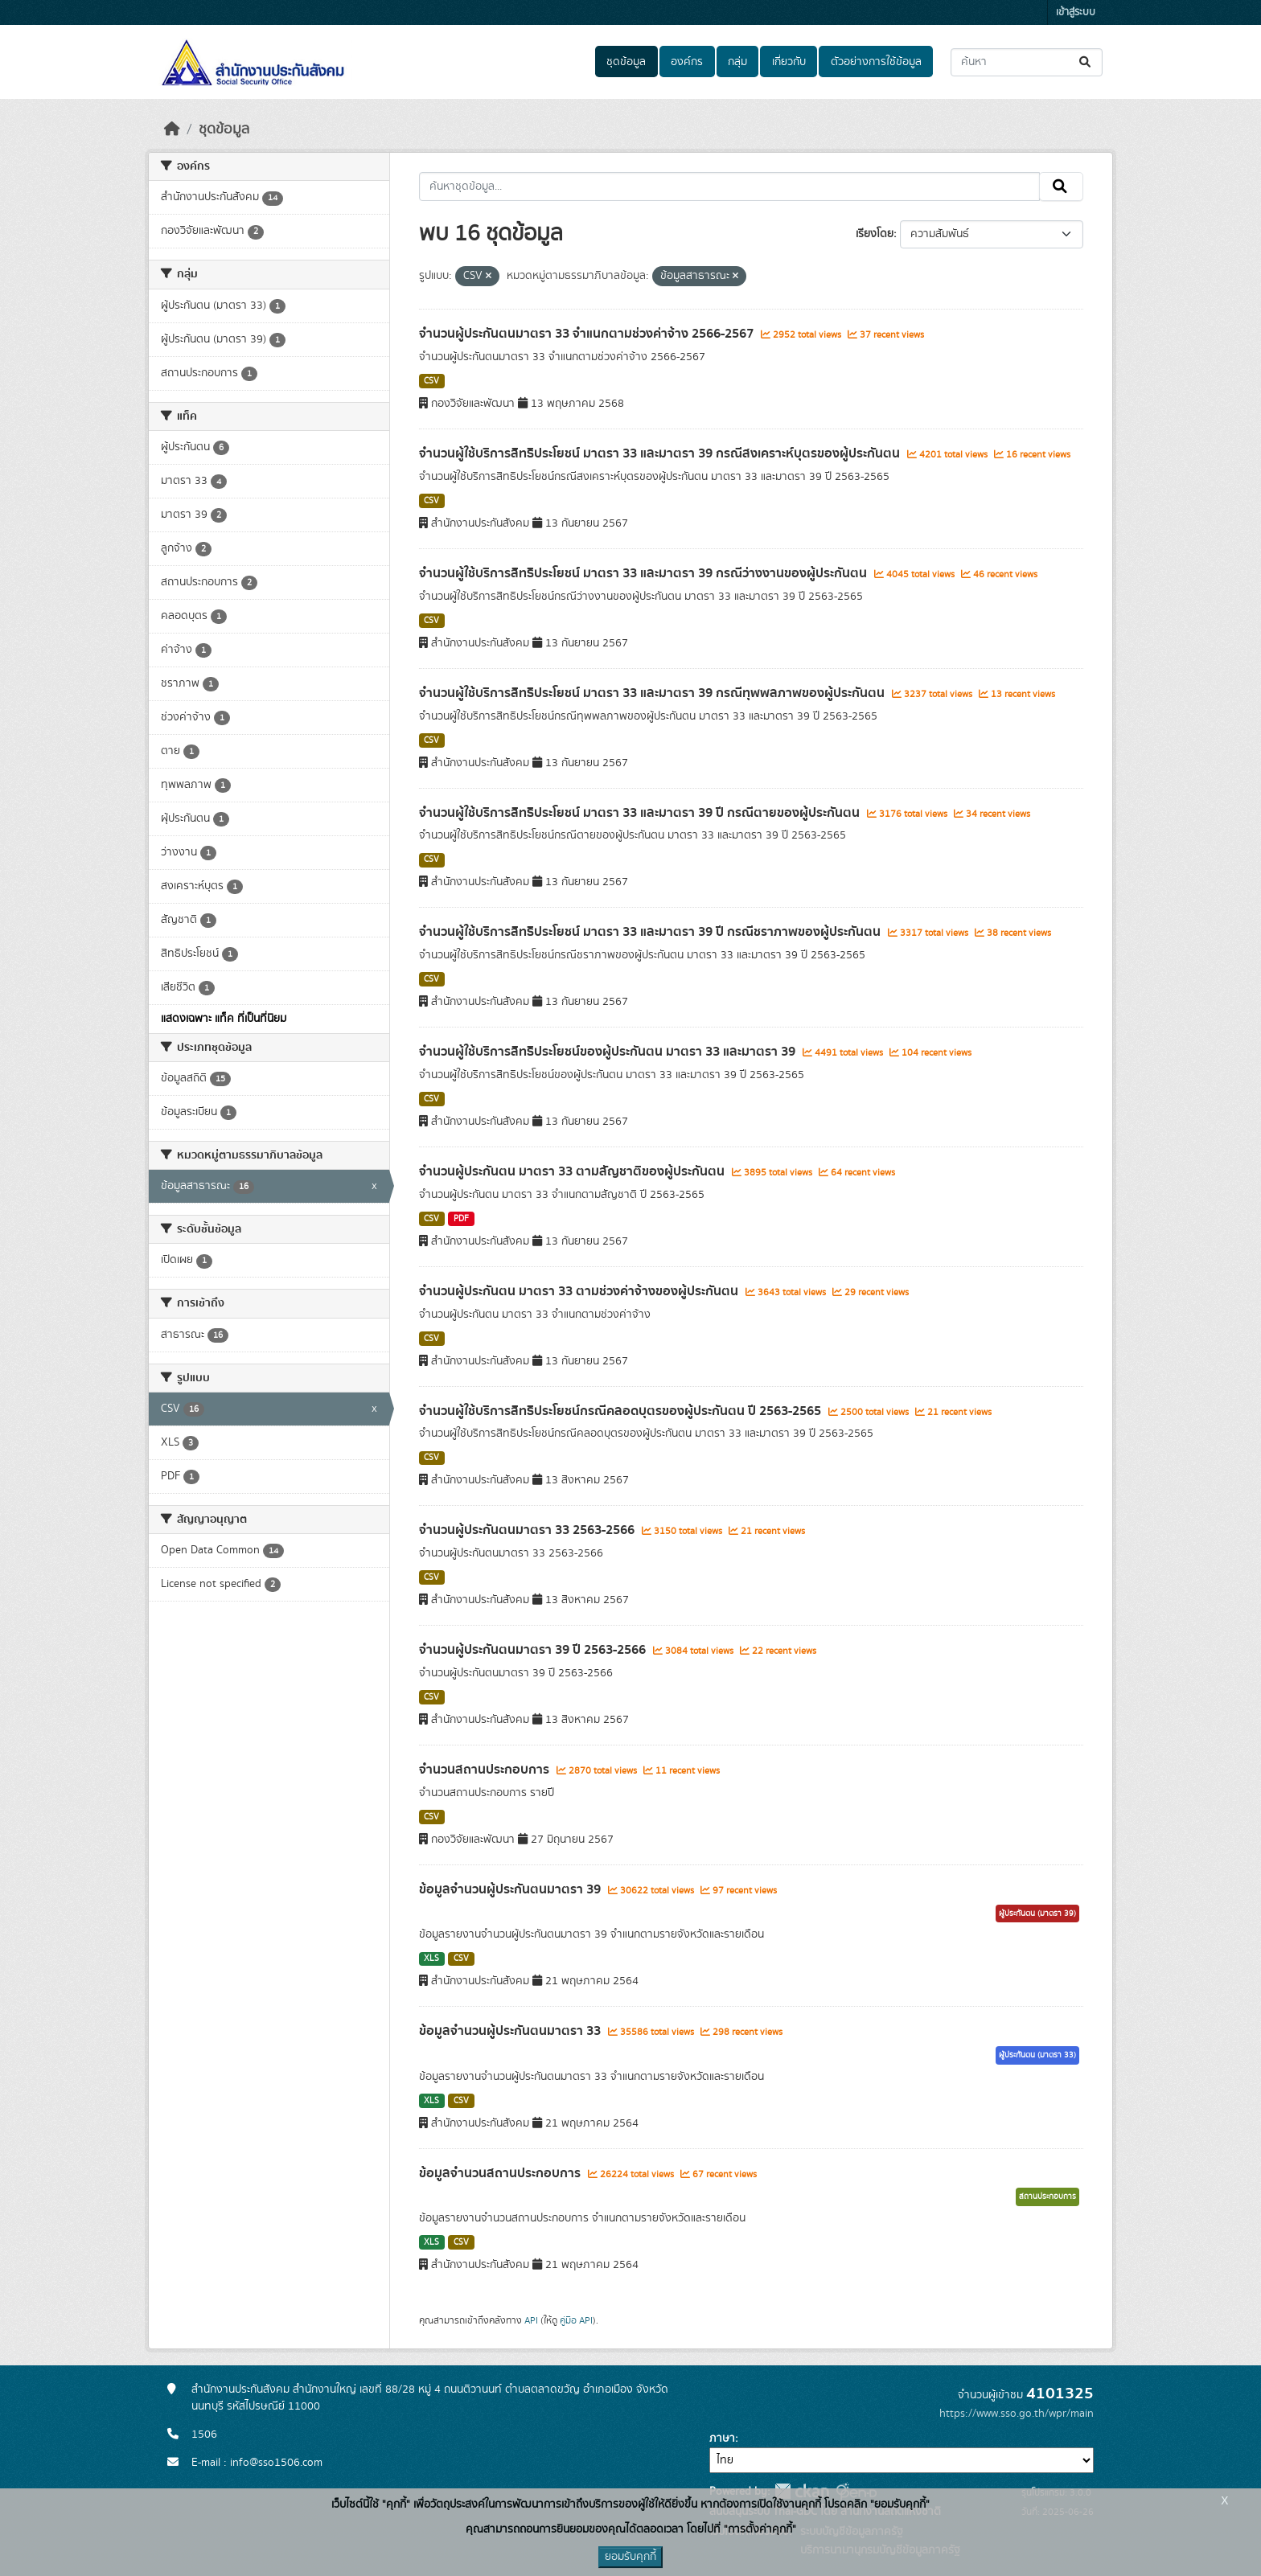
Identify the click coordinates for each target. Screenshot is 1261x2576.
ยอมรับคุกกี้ (630, 2557)
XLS (431, 1958)
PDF (461, 1218)
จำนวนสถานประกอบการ (485, 1769)
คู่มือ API (576, 2320)
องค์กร (687, 62)
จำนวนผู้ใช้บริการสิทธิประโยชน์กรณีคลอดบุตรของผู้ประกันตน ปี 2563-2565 (621, 1411)
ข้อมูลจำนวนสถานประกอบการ (501, 2173)
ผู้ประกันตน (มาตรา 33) (1037, 2055)
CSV (431, 381)
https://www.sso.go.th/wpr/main (1016, 2414)
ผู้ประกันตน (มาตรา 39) (1037, 1913)
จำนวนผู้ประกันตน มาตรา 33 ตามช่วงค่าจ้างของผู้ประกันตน (580, 1291)
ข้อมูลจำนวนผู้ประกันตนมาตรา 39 (511, 1889)
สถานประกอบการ (1047, 2196)
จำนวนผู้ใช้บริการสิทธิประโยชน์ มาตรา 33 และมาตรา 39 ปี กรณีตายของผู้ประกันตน (641, 812)
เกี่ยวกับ (789, 62)
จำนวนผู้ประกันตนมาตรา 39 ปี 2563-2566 (534, 1649)
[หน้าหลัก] (172, 129)
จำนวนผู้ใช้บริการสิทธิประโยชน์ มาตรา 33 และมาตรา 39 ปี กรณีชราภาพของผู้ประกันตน (651, 931)
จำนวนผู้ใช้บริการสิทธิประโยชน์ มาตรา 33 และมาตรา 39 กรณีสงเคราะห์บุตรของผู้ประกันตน (661, 453)
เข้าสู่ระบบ (1075, 12)
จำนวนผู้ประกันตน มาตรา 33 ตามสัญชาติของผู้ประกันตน (573, 1171)
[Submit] (1086, 62)
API (531, 2320)
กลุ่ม (737, 62)
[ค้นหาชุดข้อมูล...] (1027, 62)
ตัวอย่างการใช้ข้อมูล (876, 62)
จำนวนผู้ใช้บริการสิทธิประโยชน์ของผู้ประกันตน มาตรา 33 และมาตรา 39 (609, 1051)
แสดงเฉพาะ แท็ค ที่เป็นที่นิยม (223, 1019)
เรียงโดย (874, 234)
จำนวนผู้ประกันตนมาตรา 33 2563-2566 (528, 1530)
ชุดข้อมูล (626, 62)
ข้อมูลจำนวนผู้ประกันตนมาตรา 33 (511, 2030)
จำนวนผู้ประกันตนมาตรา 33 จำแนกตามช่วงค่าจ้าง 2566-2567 (588, 333)
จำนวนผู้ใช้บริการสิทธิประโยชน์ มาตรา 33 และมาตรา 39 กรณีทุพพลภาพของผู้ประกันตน (653, 693)
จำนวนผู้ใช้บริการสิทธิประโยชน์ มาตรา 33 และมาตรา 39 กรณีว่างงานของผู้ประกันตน (644, 573)
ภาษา (722, 2438)
